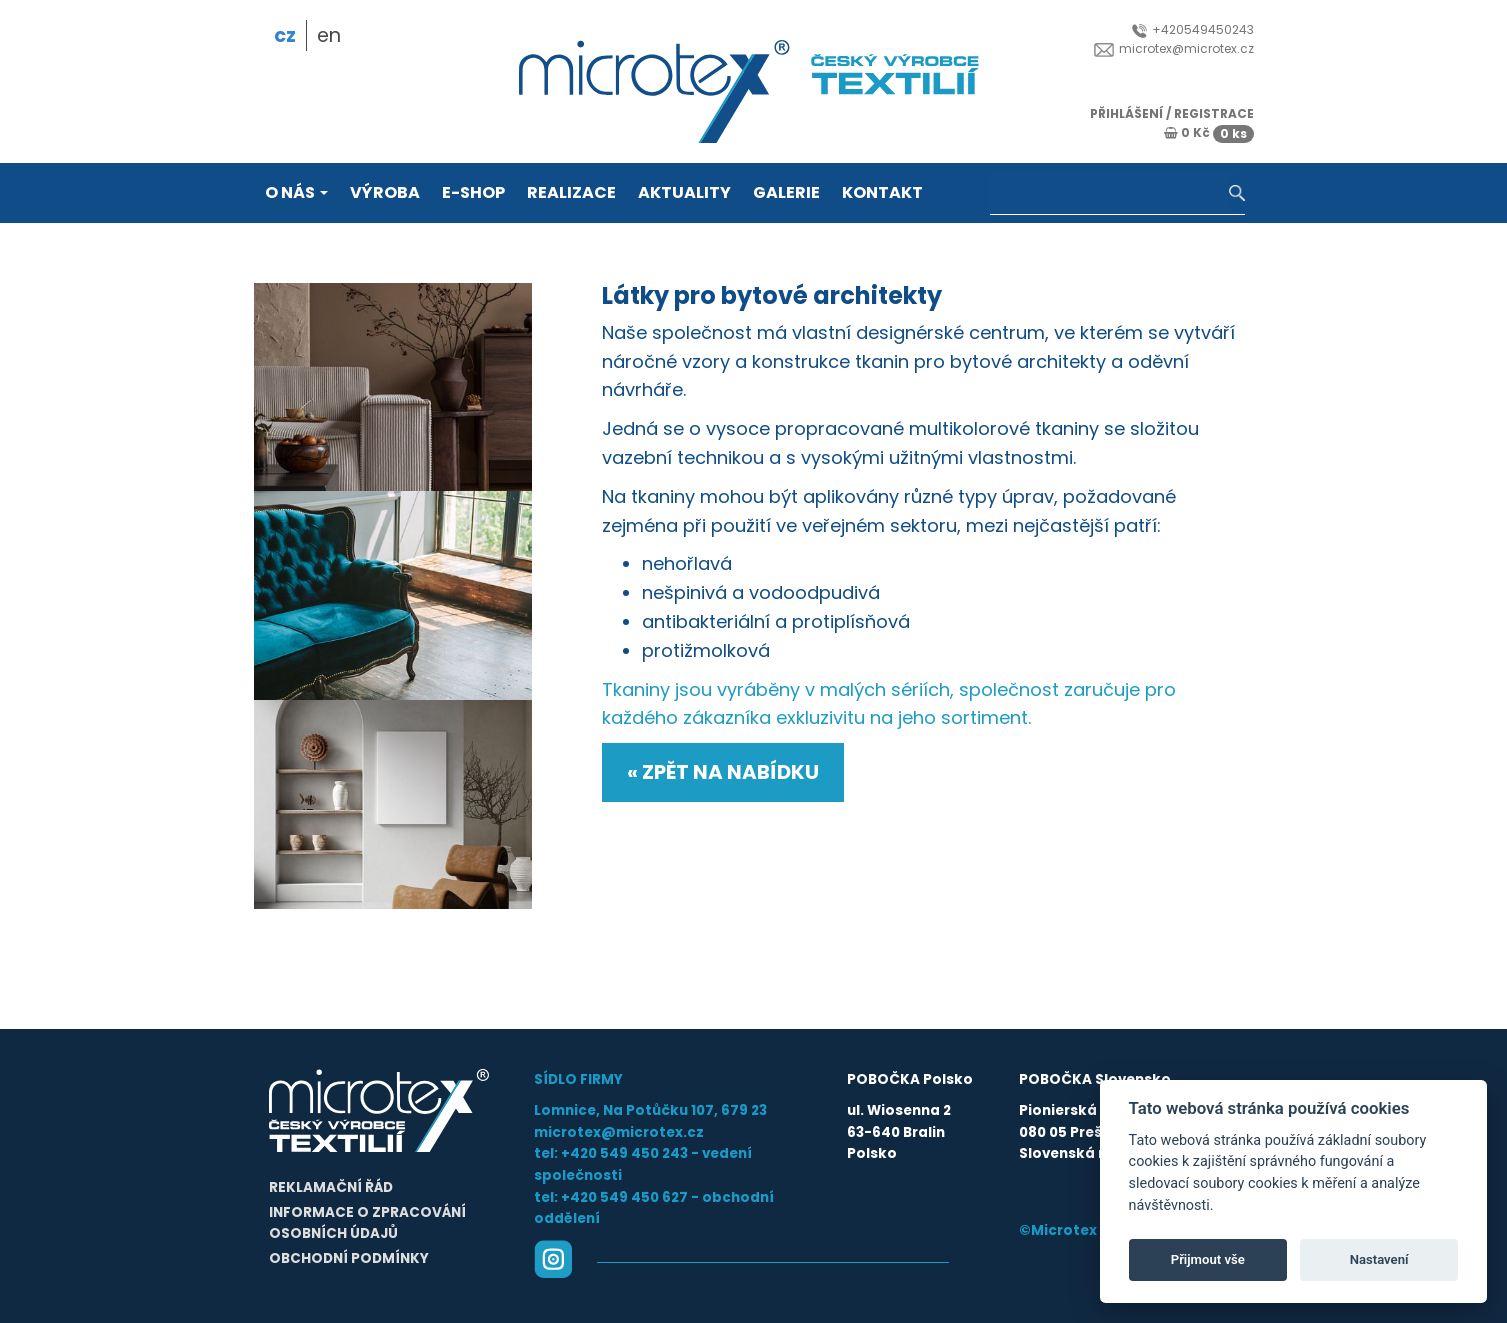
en (329, 35)
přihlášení (1126, 113)
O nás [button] (296, 192)
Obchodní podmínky (349, 1258)
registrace (1214, 113)
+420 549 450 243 (624, 1153)
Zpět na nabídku (730, 772)
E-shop (473, 192)
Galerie (786, 192)
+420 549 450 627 (624, 1197)
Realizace (571, 192)
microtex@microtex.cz (1173, 48)
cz (285, 35)
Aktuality (684, 192)
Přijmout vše (1208, 1259)
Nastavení (1379, 1259)
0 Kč (1209, 132)
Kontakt (882, 192)
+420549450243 (1192, 29)
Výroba (385, 192)
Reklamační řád (331, 1187)
